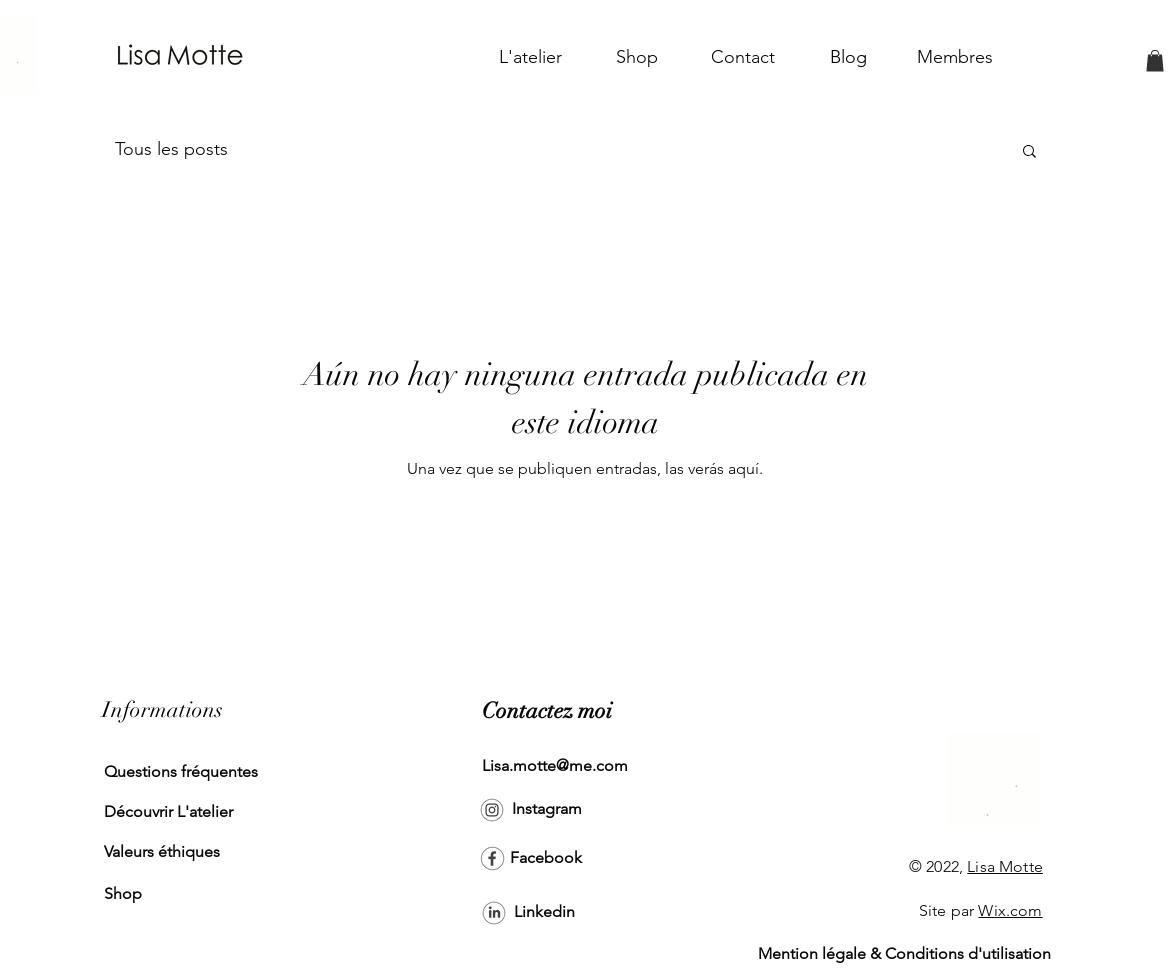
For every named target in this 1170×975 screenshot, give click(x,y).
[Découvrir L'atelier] (171, 813)
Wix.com (1010, 910)
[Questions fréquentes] (181, 773)
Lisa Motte (1005, 866)
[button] (1155, 61)
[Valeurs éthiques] (171, 853)
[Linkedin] (544, 913)
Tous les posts (171, 149)
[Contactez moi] (547, 712)
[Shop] (171, 895)
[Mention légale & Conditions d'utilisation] (904, 955)
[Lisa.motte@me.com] (555, 767)
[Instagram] (546, 810)
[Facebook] (546, 859)
